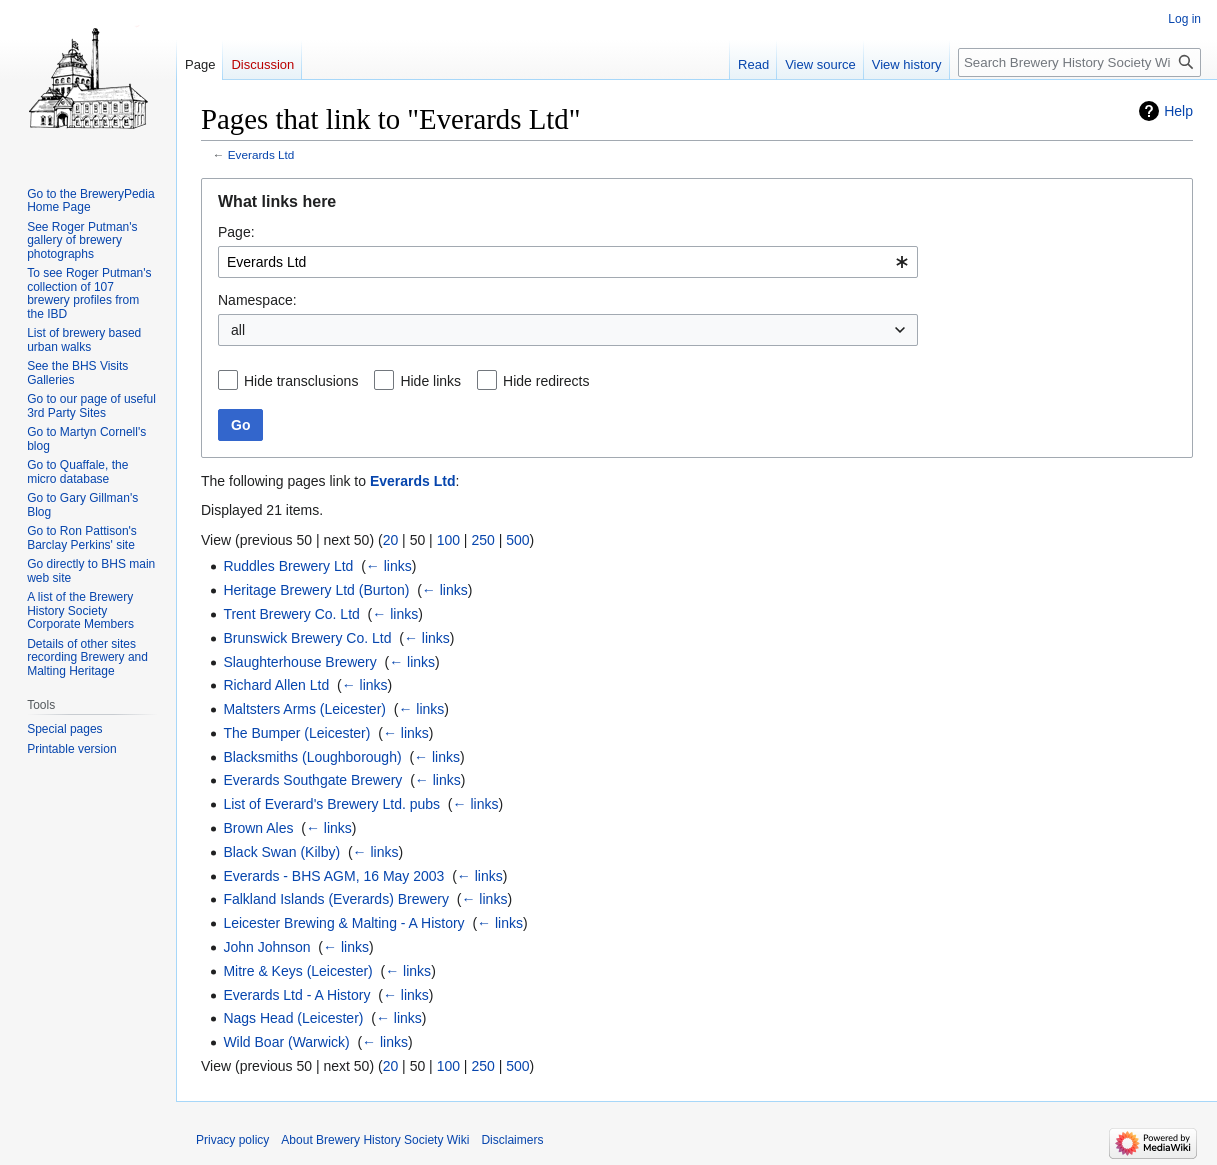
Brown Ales (258, 828)
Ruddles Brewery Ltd (288, 566)
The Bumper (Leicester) (296, 733)
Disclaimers (512, 1140)
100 (448, 540)
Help (1178, 111)
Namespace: (257, 300)
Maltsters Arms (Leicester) (304, 709)
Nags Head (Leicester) (293, 1018)
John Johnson (266, 947)
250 (482, 540)
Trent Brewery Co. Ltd (291, 614)
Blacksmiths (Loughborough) (312, 757)
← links (389, 566)
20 (391, 540)
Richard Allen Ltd (276, 685)
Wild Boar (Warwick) (286, 1042)
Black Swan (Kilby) (281, 852)
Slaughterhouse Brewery (299, 662)
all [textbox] (238, 330)
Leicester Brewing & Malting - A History (343, 923)
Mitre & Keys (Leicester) (297, 971)
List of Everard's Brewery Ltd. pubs (331, 804)
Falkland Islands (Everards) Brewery (336, 899)
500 (517, 540)
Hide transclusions (301, 381)
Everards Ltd (261, 154)
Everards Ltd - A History (296, 995)
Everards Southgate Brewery (312, 780)
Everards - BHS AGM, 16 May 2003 (333, 876)
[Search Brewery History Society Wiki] (1079, 62)
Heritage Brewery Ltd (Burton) (316, 590)
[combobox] (568, 262)
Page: (236, 232)
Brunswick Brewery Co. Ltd (307, 638)
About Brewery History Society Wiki (375, 1140)
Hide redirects (546, 381)
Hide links (430, 381)
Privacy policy (232, 1140)
